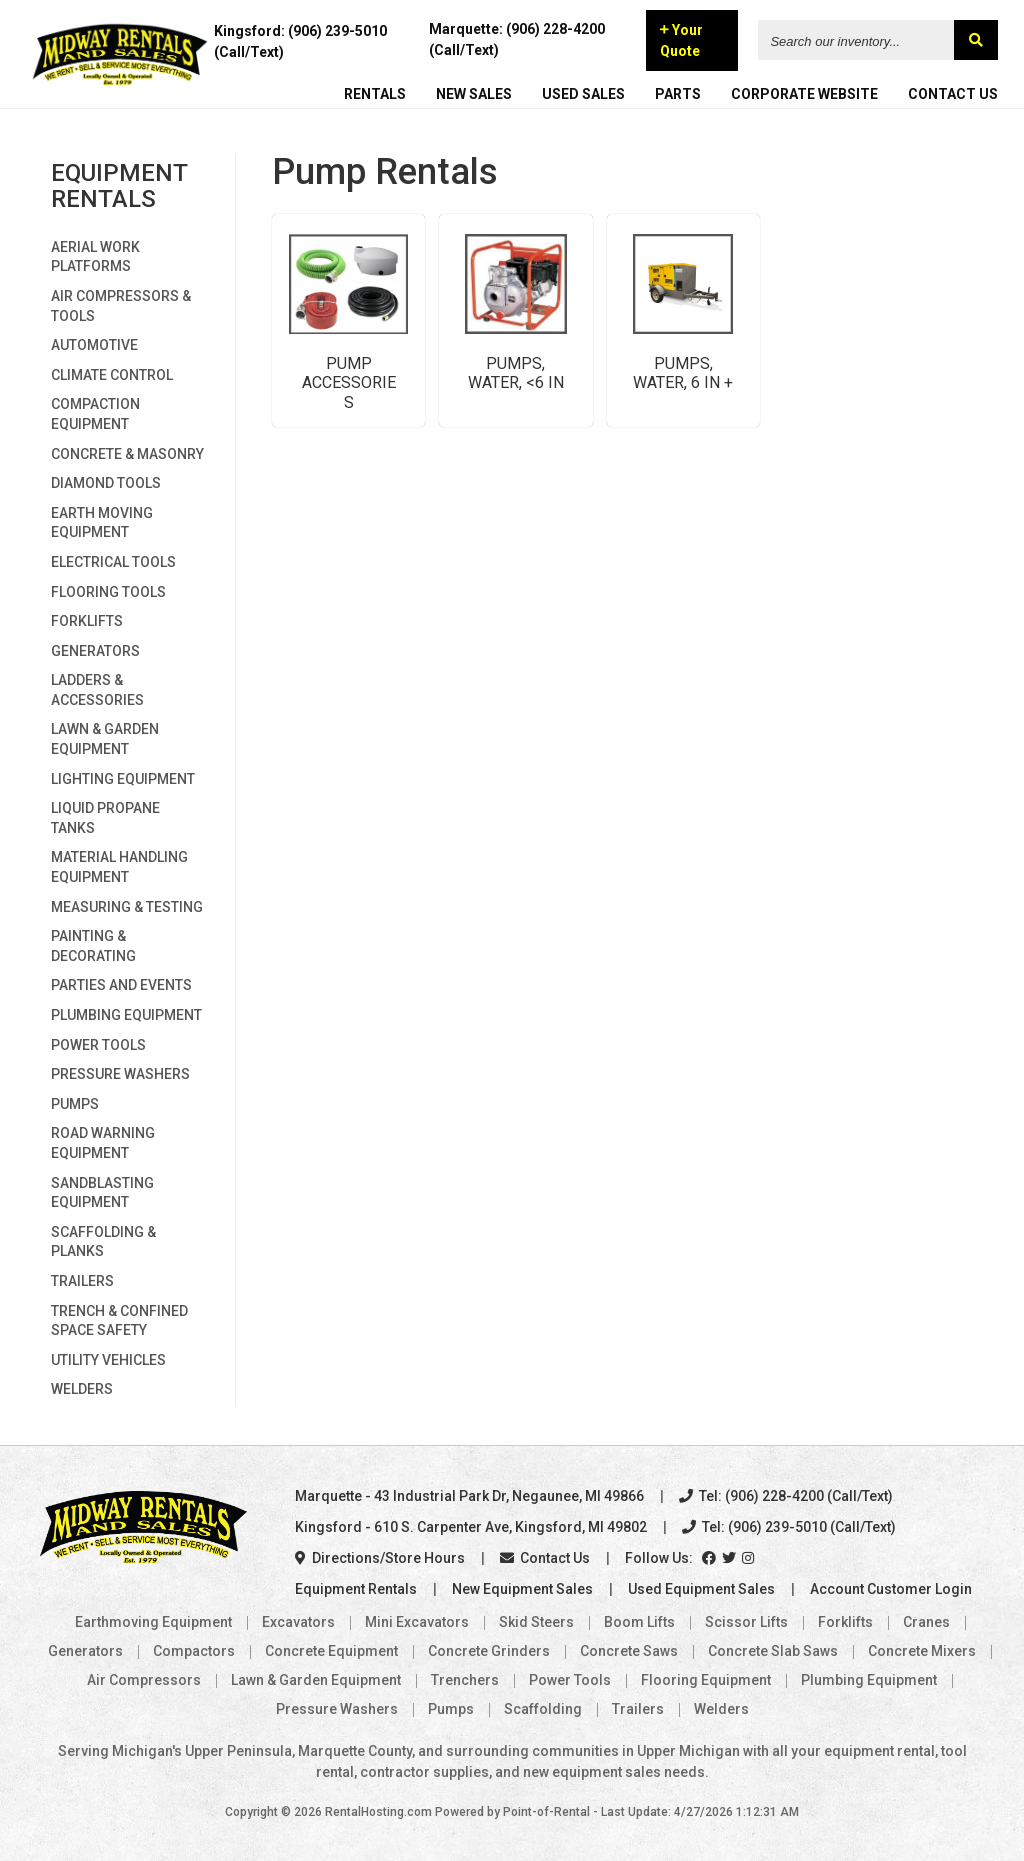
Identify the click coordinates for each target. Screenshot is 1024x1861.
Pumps (75, 1104)
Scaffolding (543, 1709)
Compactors (194, 1651)
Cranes (926, 1622)
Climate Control (112, 375)
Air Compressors (144, 1680)
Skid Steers (536, 1622)
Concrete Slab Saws (773, 1651)
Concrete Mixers (922, 1651)
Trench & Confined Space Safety (119, 1321)
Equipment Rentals (356, 1589)
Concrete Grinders (489, 1651)
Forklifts (87, 621)
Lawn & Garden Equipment (105, 739)
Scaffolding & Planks (103, 1242)
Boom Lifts (639, 1622)
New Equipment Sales (522, 1589)
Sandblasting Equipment (102, 1193)
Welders (82, 1389)
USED (583, 96)
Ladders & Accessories (97, 690)
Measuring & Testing (127, 907)
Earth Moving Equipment (102, 523)
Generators (95, 651)
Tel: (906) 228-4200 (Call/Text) (786, 1496)
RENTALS (375, 96)
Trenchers (465, 1680)
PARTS (678, 96)
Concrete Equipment (331, 1651)
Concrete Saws (629, 1651)
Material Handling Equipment (119, 867)
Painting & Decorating (93, 946)
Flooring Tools (108, 592)
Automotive (94, 345)
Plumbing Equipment (126, 1015)
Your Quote (682, 42)
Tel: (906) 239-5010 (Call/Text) (789, 1527)
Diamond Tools (106, 483)
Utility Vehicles (108, 1360)
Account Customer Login (891, 1589)
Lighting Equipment (123, 779)
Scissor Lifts (746, 1622)
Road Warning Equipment (103, 1143)
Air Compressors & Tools (121, 306)
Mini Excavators (417, 1622)
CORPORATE (804, 96)
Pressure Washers (120, 1074)
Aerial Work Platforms (95, 257)
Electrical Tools (113, 562)
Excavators (298, 1622)
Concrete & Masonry (127, 454)
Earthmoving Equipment (153, 1622)
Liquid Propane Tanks (105, 818)
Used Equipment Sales (701, 1589)
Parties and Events (121, 985)
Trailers (82, 1281)
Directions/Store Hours (380, 1558)
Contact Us (545, 1558)
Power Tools (98, 1045)
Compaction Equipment (95, 414)
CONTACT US (953, 96)
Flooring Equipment (706, 1680)
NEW (474, 96)
